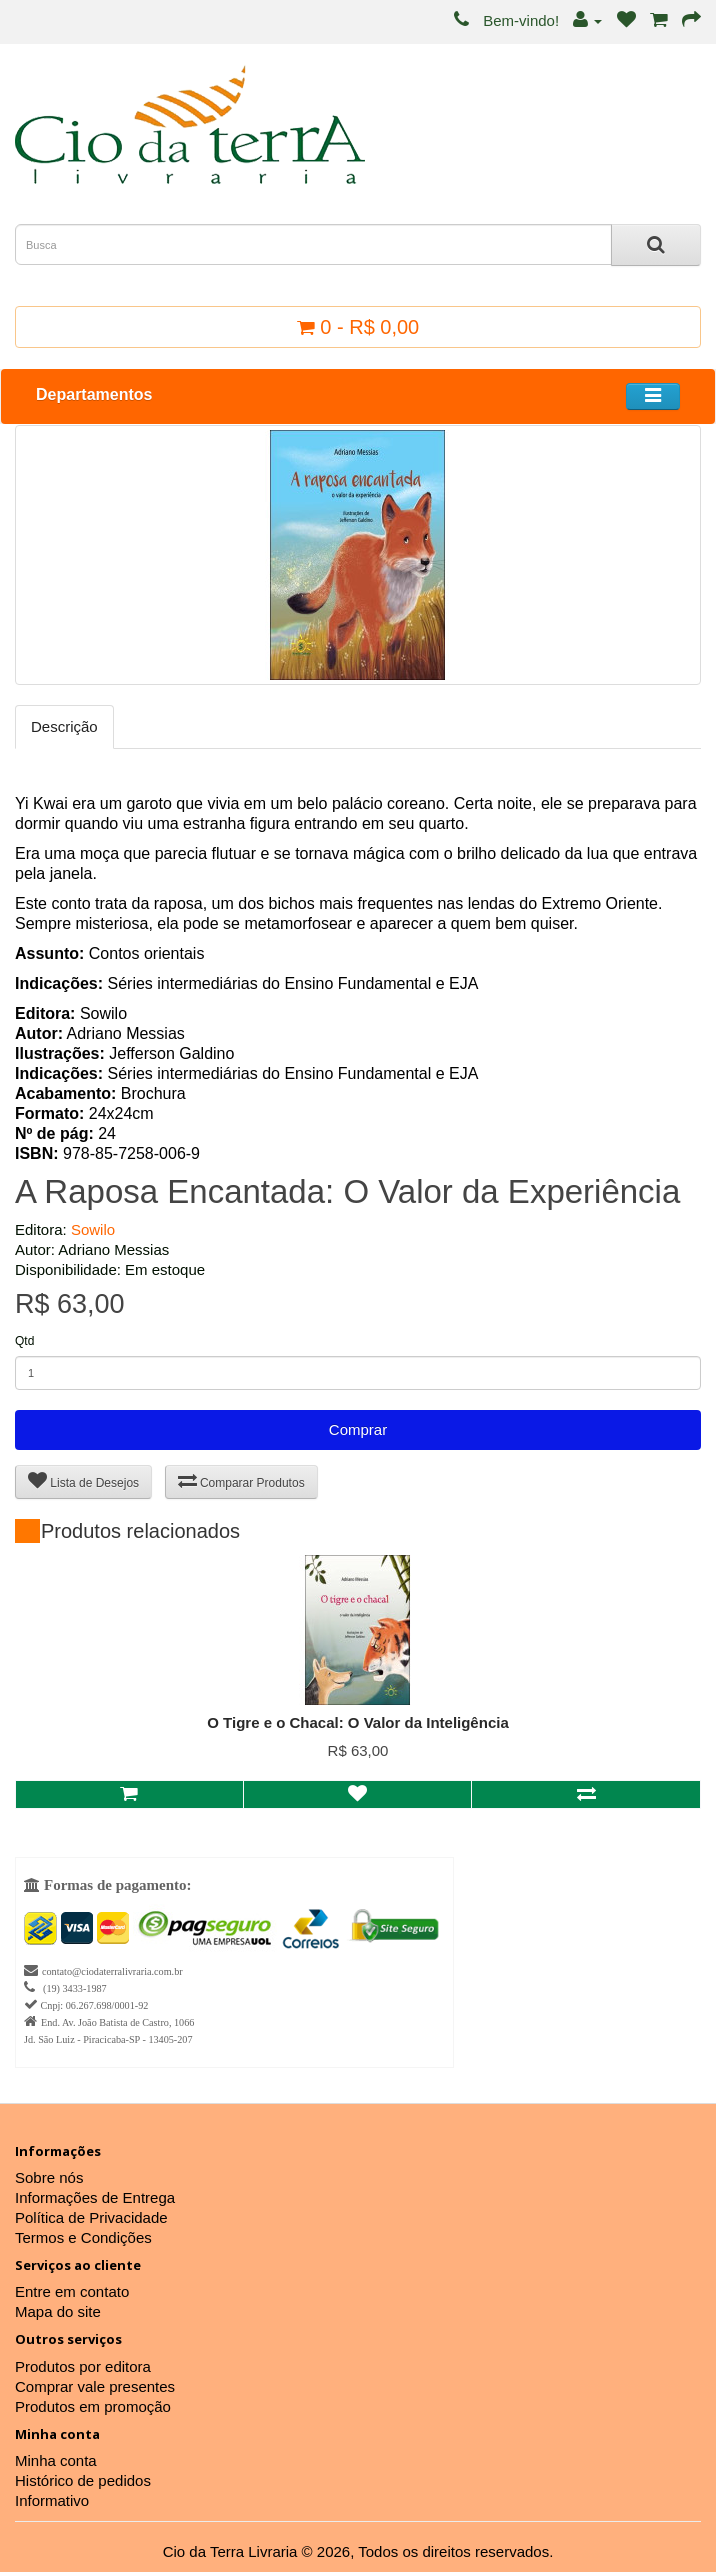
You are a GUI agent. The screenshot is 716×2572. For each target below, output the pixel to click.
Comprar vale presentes (95, 2386)
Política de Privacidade (91, 2217)
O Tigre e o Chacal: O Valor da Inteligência (357, 1722)
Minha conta (56, 2460)
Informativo (52, 2500)
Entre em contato (72, 2291)
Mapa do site (58, 2311)
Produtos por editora (83, 2366)
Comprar (358, 1429)
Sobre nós (49, 2177)
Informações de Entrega (95, 2197)
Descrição (64, 726)
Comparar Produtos (241, 1480)
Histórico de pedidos (83, 2480)
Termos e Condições (83, 2237)
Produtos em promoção (93, 2406)
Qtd (24, 1341)
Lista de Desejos (83, 1480)
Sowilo (93, 1229)
